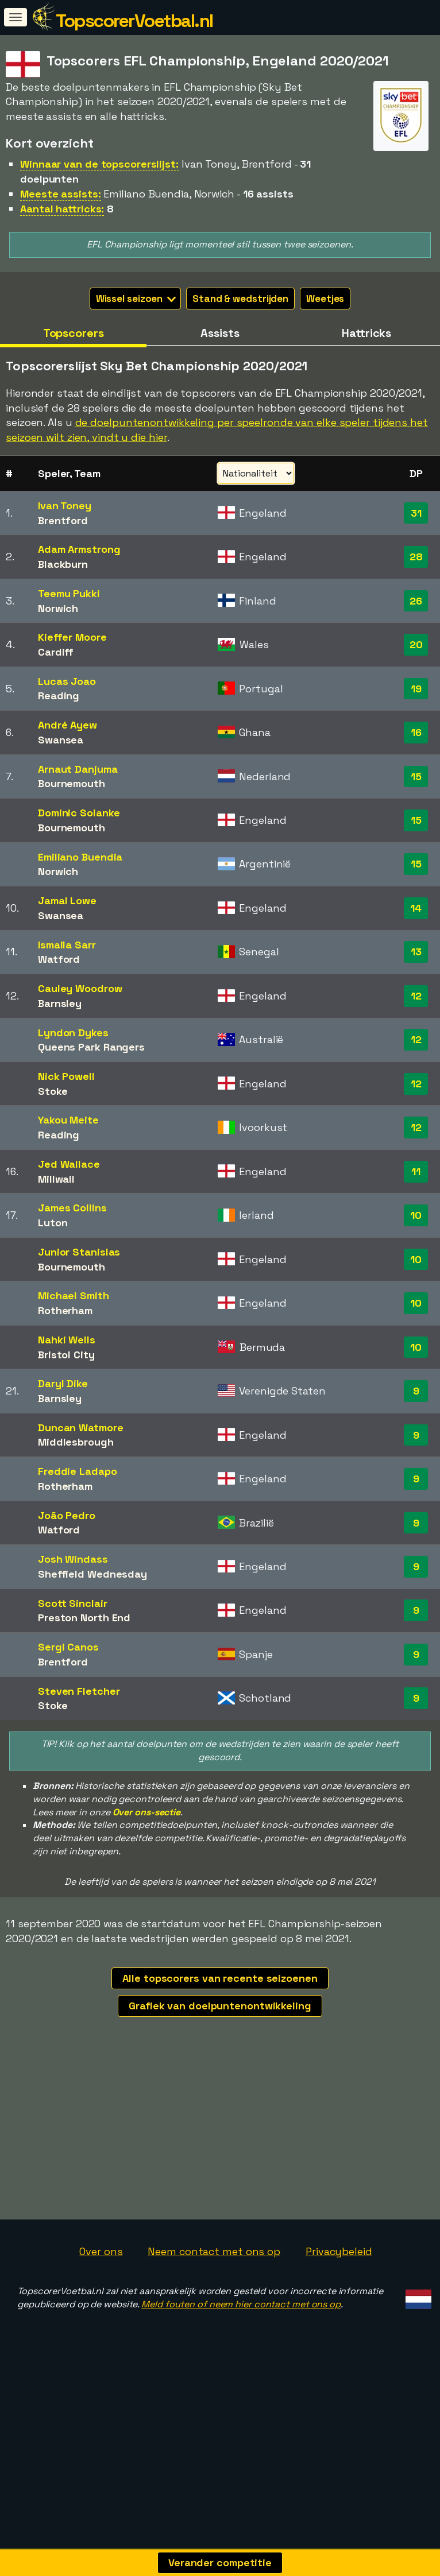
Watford (59, 959)
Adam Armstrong (79, 549)
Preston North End (84, 1617)
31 (416, 513)
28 (416, 556)
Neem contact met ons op (214, 2296)
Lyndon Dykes (73, 1032)
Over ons (100, 2296)
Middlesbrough (76, 1441)
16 (416, 732)
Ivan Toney (64, 505)
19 (416, 688)
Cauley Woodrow (80, 988)
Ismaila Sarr (67, 944)
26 (416, 600)
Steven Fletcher (79, 1691)
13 (416, 951)
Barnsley (60, 1003)
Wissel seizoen (136, 298)
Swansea (60, 739)
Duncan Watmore (80, 1427)
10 (416, 1215)
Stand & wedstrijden (240, 298)
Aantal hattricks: (62, 208)
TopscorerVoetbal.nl (134, 20)
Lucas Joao (67, 681)
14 (416, 908)
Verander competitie (220, 2562)
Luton (53, 1222)
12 (416, 995)
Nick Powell (66, 1076)
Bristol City (66, 1354)
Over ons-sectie (147, 1812)
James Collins (72, 1207)
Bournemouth (71, 783)
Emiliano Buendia (80, 856)
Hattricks (366, 333)
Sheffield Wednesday (92, 1574)
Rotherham (65, 1310)
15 (416, 776)
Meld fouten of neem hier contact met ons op (241, 2349)
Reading (58, 695)
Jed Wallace (69, 1164)
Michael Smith (73, 1295)
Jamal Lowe (67, 900)
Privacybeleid (339, 2296)
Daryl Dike (63, 1383)
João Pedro (66, 1515)
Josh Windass (73, 1559)
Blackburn (63, 564)
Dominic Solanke (79, 812)
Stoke (53, 1091)
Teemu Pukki (69, 593)
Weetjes (325, 298)
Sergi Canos (68, 1646)
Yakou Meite (68, 1119)
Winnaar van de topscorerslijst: (99, 164)
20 (416, 644)
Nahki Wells (66, 1339)
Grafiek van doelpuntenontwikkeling (220, 2005)
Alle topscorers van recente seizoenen (219, 1978)
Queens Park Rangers (91, 1046)
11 (415, 1171)
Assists (219, 333)
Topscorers (73, 333)
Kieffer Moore (72, 637)
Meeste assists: (60, 193)
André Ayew (67, 724)
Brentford (63, 520)
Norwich (58, 608)
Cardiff (56, 651)
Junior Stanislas (79, 1251)
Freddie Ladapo (77, 1471)
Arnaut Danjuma (78, 769)
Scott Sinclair (72, 1603)
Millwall (56, 1179)
